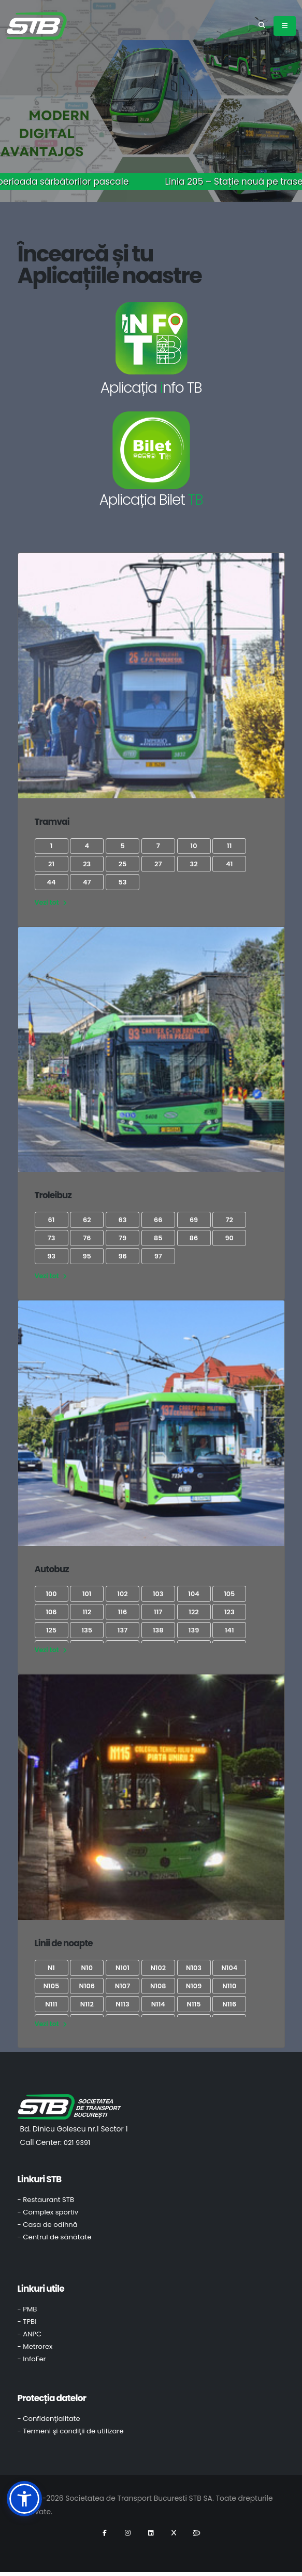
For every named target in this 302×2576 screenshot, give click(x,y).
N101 (123, 1967)
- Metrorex (35, 2346)
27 (158, 864)
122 (193, 1612)
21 (51, 864)
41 (229, 864)
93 (51, 1256)
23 (87, 864)
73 (51, 1238)
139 (194, 1630)
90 (229, 1238)
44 (51, 882)
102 (122, 1593)
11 (229, 845)
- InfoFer (32, 2359)
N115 (194, 2004)
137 (122, 1630)
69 (194, 1219)
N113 (122, 2004)
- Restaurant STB (46, 2200)
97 (158, 1256)
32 (193, 864)
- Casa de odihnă (48, 2224)
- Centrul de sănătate (55, 2237)
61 (51, 1219)
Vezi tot (51, 902)
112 (86, 1612)
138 (158, 1630)
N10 (87, 1967)
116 (122, 1612)
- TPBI (27, 2321)
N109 (194, 1986)
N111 (51, 2004)
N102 (158, 1967)
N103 (194, 1967)
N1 (51, 1967)
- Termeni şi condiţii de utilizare (71, 2431)
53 (123, 882)
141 (229, 1630)
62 (87, 1219)
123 (229, 1612)
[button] (24, 2499)
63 (123, 1219)
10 (194, 845)
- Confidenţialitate (49, 2418)
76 (87, 1238)
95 (87, 1256)
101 (87, 1593)
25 (123, 864)
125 (51, 1630)
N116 (229, 2004)
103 (158, 1593)
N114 (158, 2004)
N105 (52, 1986)
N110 (229, 1986)
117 (158, 1612)
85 (158, 1238)
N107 (122, 1986)
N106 (87, 1986)
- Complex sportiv (48, 2212)
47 (87, 882)
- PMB (27, 2309)
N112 (87, 2004)
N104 (229, 1967)
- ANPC (30, 2334)
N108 (158, 1986)
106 (51, 1612)
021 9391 (77, 2143)
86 (194, 1238)
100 (51, 1593)
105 (229, 1593)
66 (158, 1219)
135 (86, 1630)
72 (229, 1219)
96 (122, 1256)
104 (193, 1593)
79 (122, 1238)
